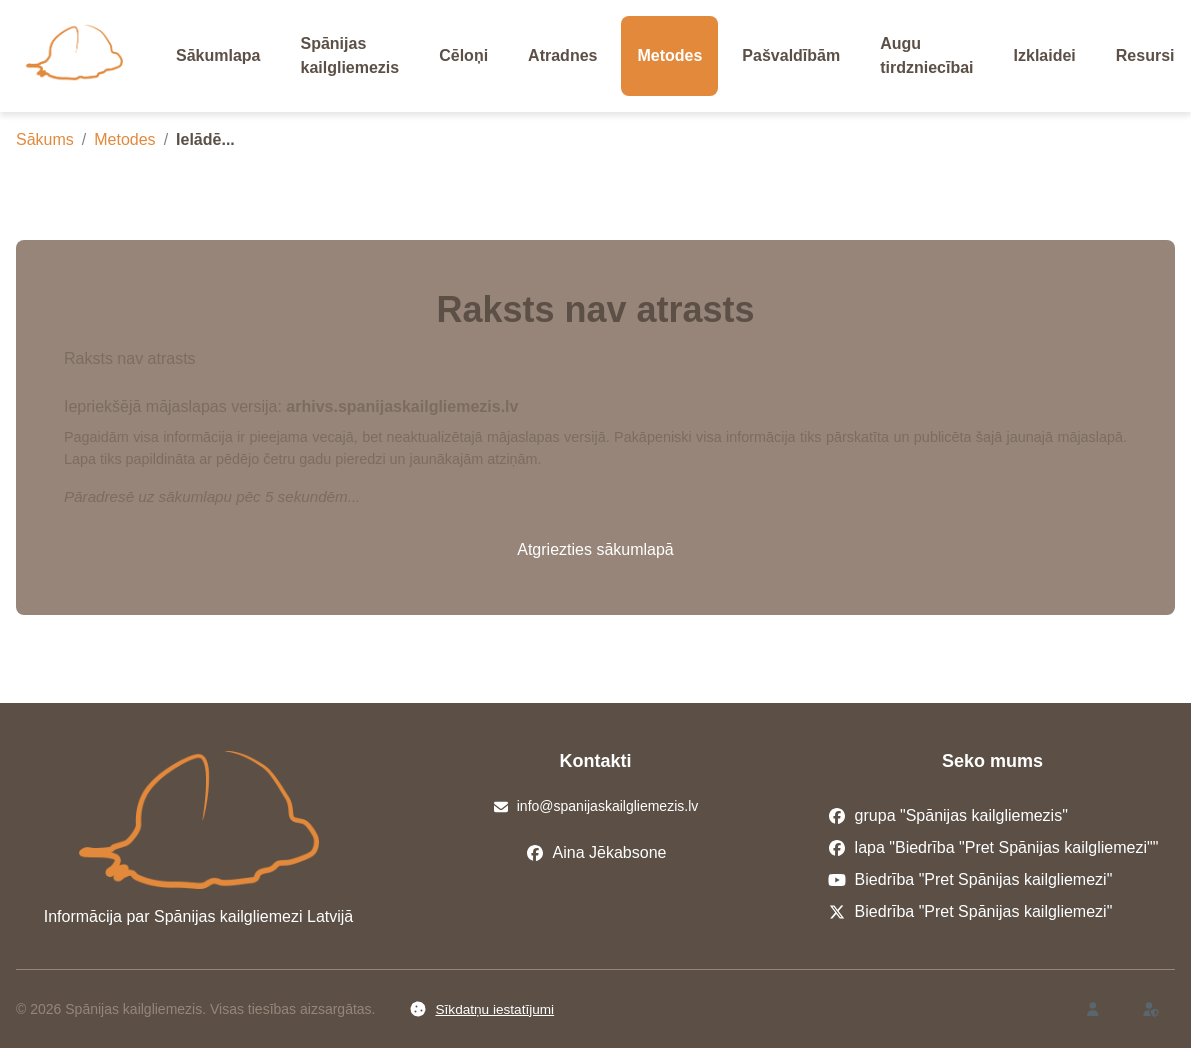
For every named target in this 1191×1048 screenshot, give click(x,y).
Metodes (124, 139)
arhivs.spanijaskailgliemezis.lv (402, 406)
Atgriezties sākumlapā (595, 549)
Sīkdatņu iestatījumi (481, 1009)
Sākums (45, 139)
